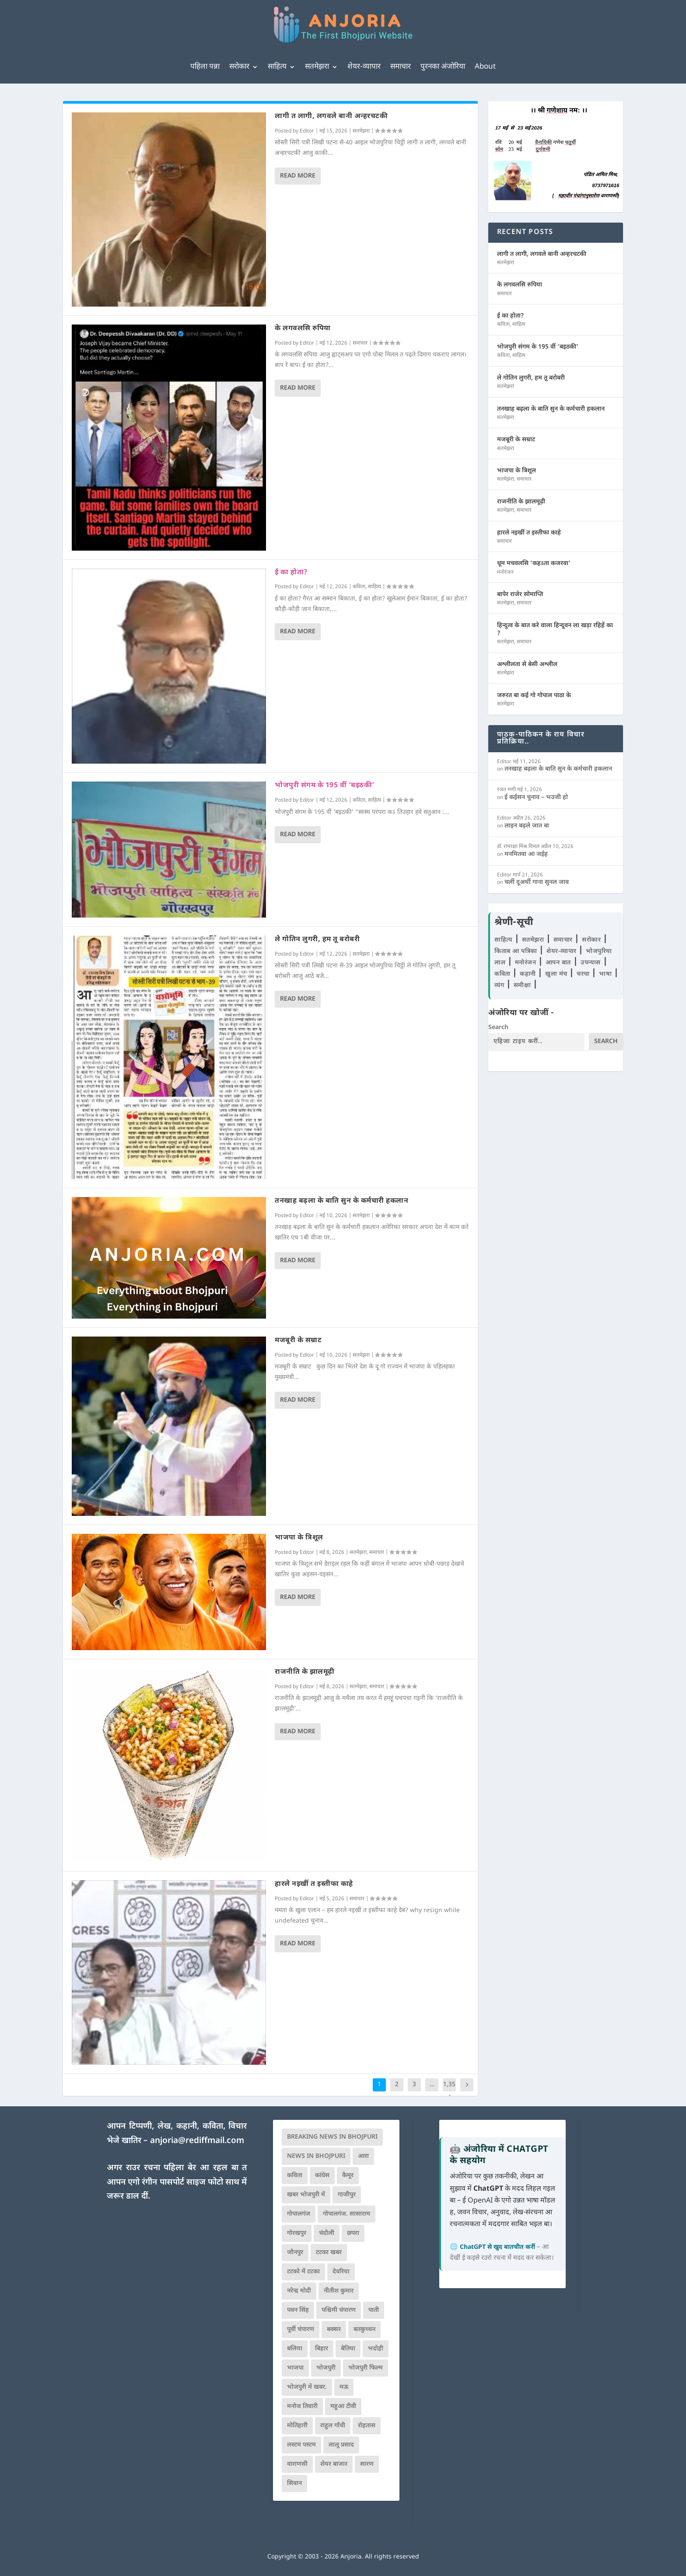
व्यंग (500, 985)
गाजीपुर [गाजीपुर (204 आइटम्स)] (347, 2195)
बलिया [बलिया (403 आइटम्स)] (294, 2349)
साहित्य (277, 67)
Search (498, 1027)
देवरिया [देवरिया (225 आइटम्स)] (341, 2272)
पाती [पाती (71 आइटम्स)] (373, 2310)
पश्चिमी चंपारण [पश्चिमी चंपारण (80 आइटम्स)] (339, 2310)
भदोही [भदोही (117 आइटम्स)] (375, 2349)
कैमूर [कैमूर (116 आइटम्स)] (348, 2175)
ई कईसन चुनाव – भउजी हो (536, 797)
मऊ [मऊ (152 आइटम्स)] (344, 2387)
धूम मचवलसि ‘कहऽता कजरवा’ (533, 563)
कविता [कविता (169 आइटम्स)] (294, 2175)
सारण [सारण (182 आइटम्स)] (367, 2464)
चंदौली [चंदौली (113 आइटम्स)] (326, 2233)
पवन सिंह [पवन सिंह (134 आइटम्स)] (298, 2310)
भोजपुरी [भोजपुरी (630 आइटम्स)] (326, 2368)
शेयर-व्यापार (364, 67)
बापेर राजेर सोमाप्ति (520, 594)
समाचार (400, 67)
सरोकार (239, 67)
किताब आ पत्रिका (516, 951)
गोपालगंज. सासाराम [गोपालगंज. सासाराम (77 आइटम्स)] (346, 2214)
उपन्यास (591, 963)
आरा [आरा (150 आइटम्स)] (363, 2156)
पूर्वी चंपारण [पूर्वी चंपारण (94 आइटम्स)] (300, 2329)
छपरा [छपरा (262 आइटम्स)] (353, 2233)
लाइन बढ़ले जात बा (526, 826)
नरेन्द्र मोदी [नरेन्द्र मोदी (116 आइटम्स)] (299, 2291)
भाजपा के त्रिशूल (299, 1538)
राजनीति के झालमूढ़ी (305, 1672)
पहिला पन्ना (205, 67)
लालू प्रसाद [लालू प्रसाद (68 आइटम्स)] (341, 2445)
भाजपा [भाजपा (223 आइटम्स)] (295, 2368)
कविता (359, 586)
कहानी (529, 974)
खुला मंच (557, 974)
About (485, 67)
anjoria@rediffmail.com (197, 2141)
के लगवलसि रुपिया (303, 328)
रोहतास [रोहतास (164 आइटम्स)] (366, 2426)
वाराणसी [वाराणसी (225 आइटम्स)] (297, 2464)
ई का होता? (291, 572)
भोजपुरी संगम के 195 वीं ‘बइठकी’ (324, 785)
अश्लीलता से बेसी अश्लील (527, 664)
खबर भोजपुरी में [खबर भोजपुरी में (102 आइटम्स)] (306, 2195)
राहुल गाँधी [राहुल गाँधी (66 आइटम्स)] (332, 2426)
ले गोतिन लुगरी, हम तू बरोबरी (317, 939)
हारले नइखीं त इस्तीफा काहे (314, 1884)
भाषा (606, 974)
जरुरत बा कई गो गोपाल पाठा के (534, 695)
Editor (307, 131)
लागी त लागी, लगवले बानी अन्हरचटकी (331, 116)
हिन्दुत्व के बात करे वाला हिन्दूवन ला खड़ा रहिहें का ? (555, 629)
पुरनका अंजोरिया (442, 67)
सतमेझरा (317, 67)
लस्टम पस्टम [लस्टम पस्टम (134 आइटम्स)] (301, 2445)
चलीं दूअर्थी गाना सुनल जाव (536, 882)
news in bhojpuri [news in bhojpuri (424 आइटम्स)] (316, 2156)
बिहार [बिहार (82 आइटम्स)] (321, 2349)
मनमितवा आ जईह (526, 854)
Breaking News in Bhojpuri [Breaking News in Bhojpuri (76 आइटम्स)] (332, 2137)
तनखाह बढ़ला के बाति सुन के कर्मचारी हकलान (341, 1201)
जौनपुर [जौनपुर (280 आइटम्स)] (295, 2252)
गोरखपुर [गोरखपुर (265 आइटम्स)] (296, 2233)
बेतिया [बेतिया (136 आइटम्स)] (348, 2349)
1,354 (449, 2091)
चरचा (584, 974)
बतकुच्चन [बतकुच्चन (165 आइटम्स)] (364, 2329)
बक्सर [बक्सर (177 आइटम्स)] (334, 2329)
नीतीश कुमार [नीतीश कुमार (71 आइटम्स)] (339, 2291)
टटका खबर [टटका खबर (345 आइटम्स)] (329, 2252)
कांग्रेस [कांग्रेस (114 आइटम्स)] (322, 2175)
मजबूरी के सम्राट (298, 1340)
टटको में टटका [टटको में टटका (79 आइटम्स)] (303, 2272)
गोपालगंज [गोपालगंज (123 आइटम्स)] (298, 2214)
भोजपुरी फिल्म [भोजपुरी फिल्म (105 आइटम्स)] (365, 2368)
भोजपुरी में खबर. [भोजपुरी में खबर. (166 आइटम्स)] (307, 2387)
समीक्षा (523, 985)
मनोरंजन (505, 572)
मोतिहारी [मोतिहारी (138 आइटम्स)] (297, 2426)
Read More (297, 176)
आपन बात (558, 963)
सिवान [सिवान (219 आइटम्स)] (294, 2483)
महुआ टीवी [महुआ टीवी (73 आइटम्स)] (343, 2406)
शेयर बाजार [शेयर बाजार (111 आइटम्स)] (333, 2464)
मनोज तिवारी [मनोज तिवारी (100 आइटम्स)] (302, 2406)
